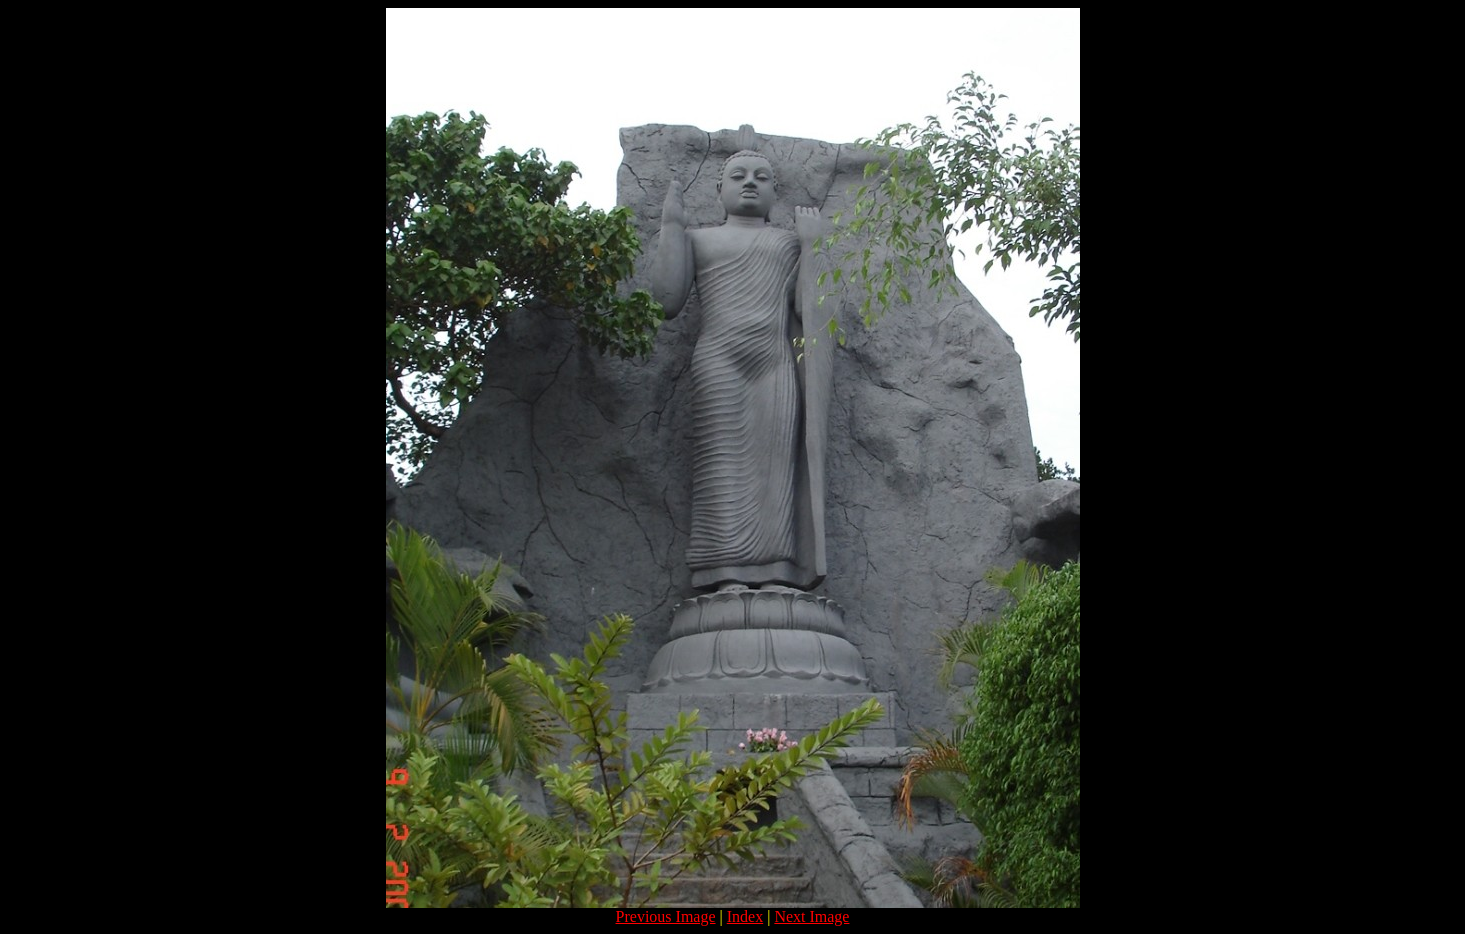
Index (745, 916)
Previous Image (666, 916)
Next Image (811, 916)
